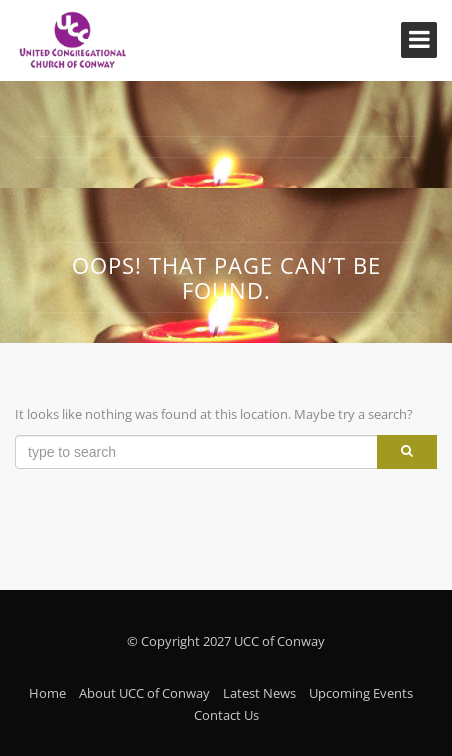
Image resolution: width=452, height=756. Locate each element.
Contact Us (226, 715)
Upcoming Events (361, 693)
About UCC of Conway (144, 693)
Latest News (259, 693)
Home (47, 693)
